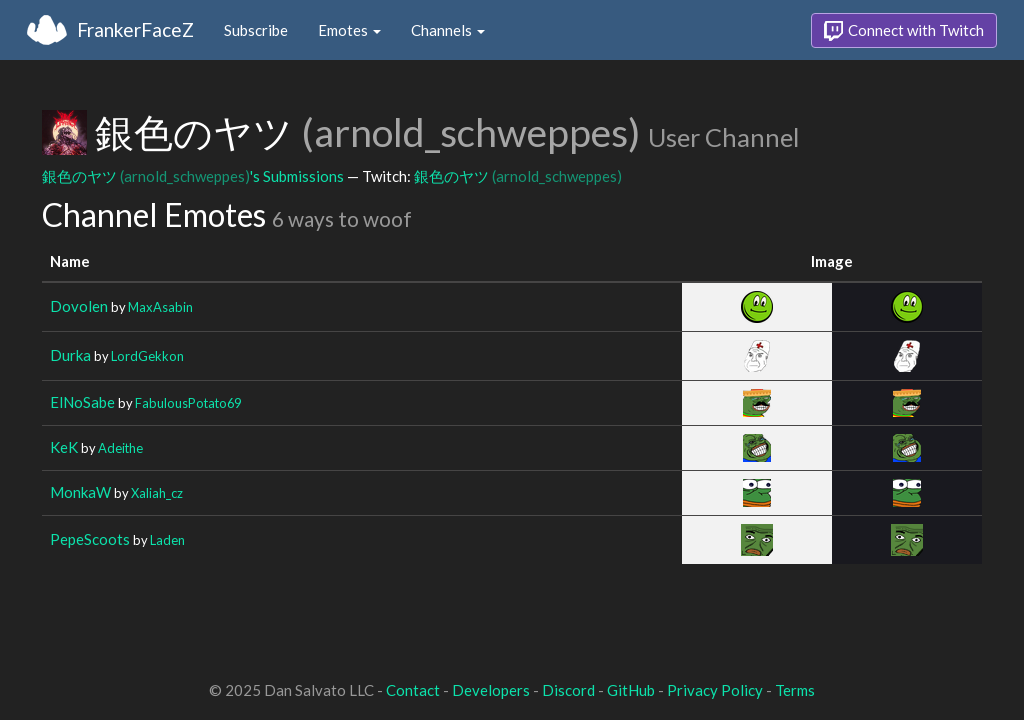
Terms (795, 690)
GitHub (631, 690)
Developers (491, 690)
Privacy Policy (715, 690)
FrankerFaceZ (135, 29)
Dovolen (79, 306)
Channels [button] (448, 30)
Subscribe (256, 30)
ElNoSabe (82, 402)
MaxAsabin (160, 307)
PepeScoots (90, 539)
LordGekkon (147, 356)
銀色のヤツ (518, 176)
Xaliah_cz (157, 493)
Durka (70, 355)
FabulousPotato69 (188, 403)
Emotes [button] (349, 30)
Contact (413, 690)
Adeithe (120, 448)
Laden (167, 540)
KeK (64, 447)
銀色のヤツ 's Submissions (193, 176)
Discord (568, 690)
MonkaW (80, 492)
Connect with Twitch (904, 31)
